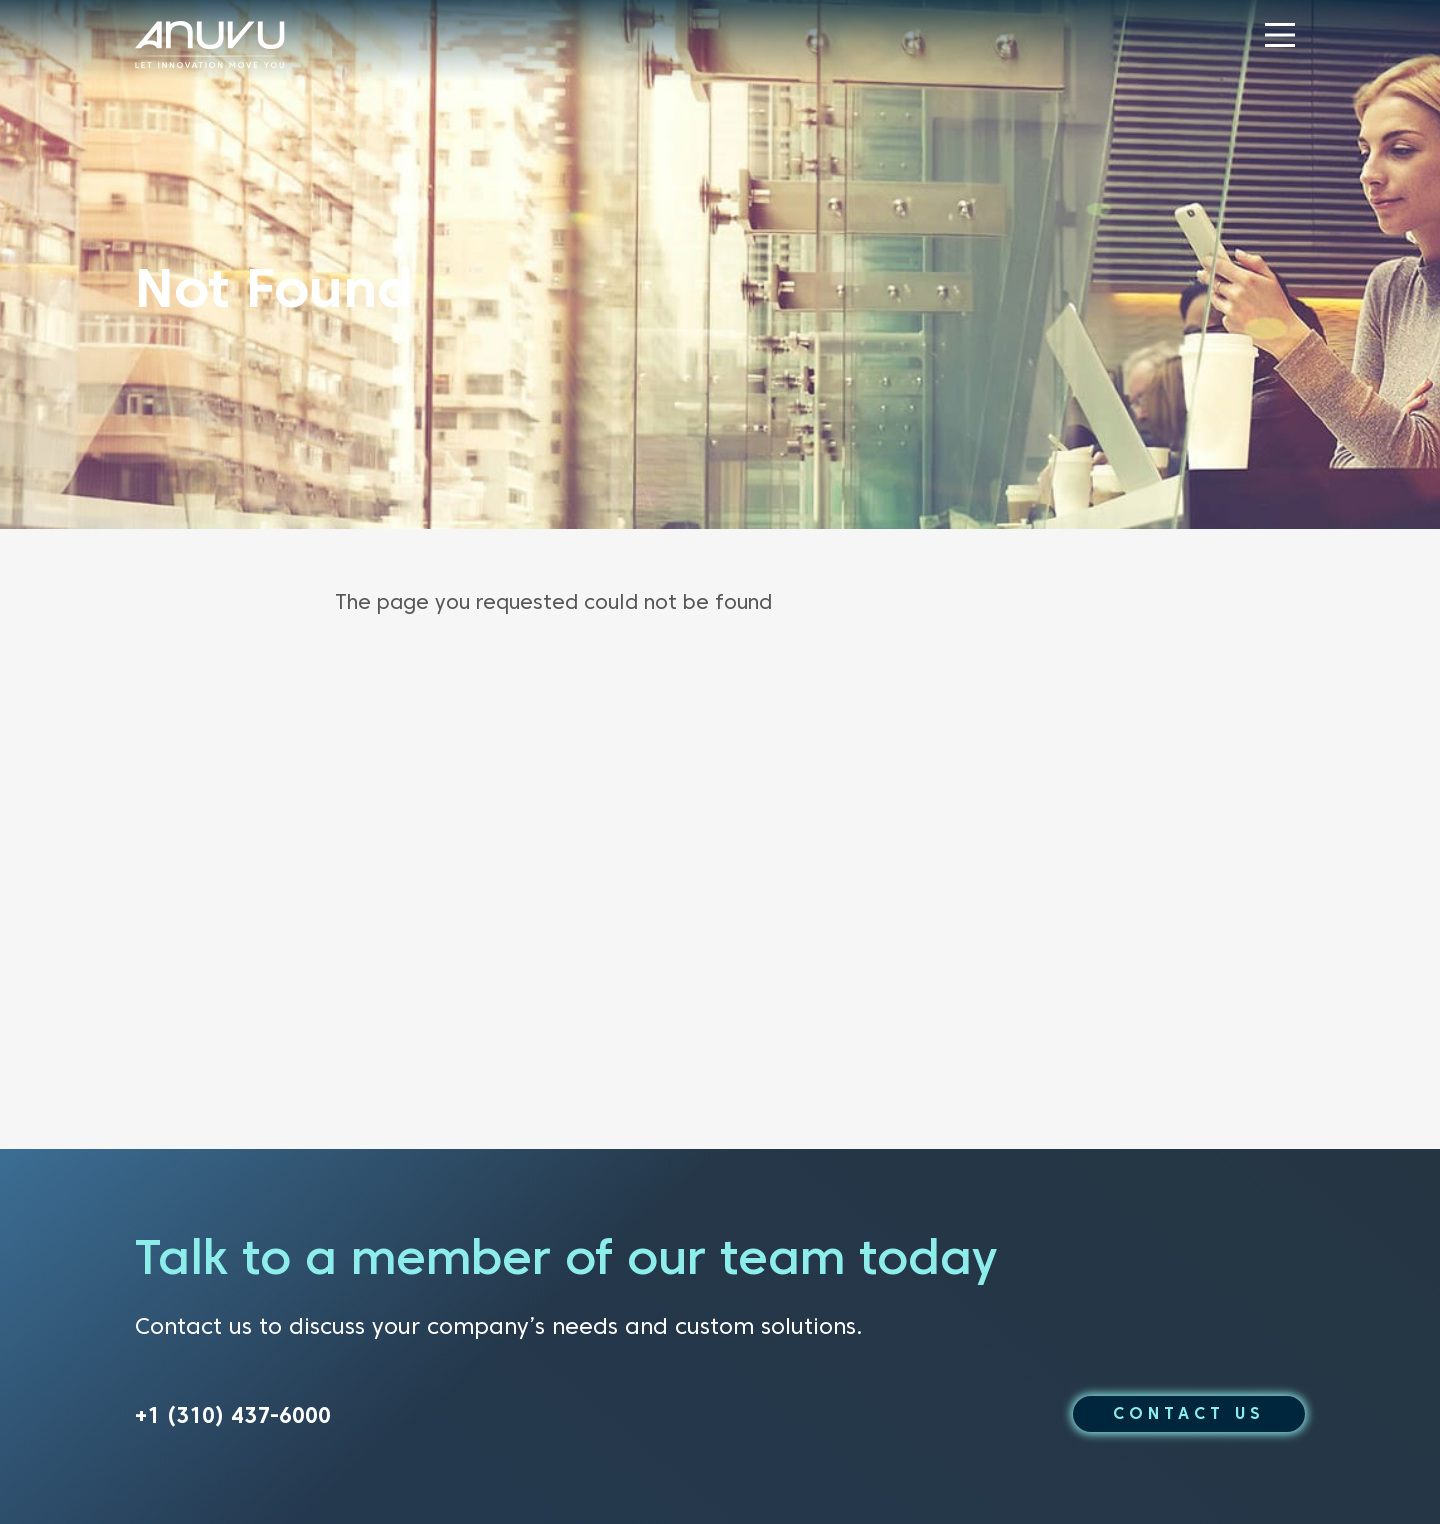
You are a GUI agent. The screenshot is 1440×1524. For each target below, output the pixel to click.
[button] (1280, 35)
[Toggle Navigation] (1280, 35)
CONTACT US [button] (1189, 1413)
